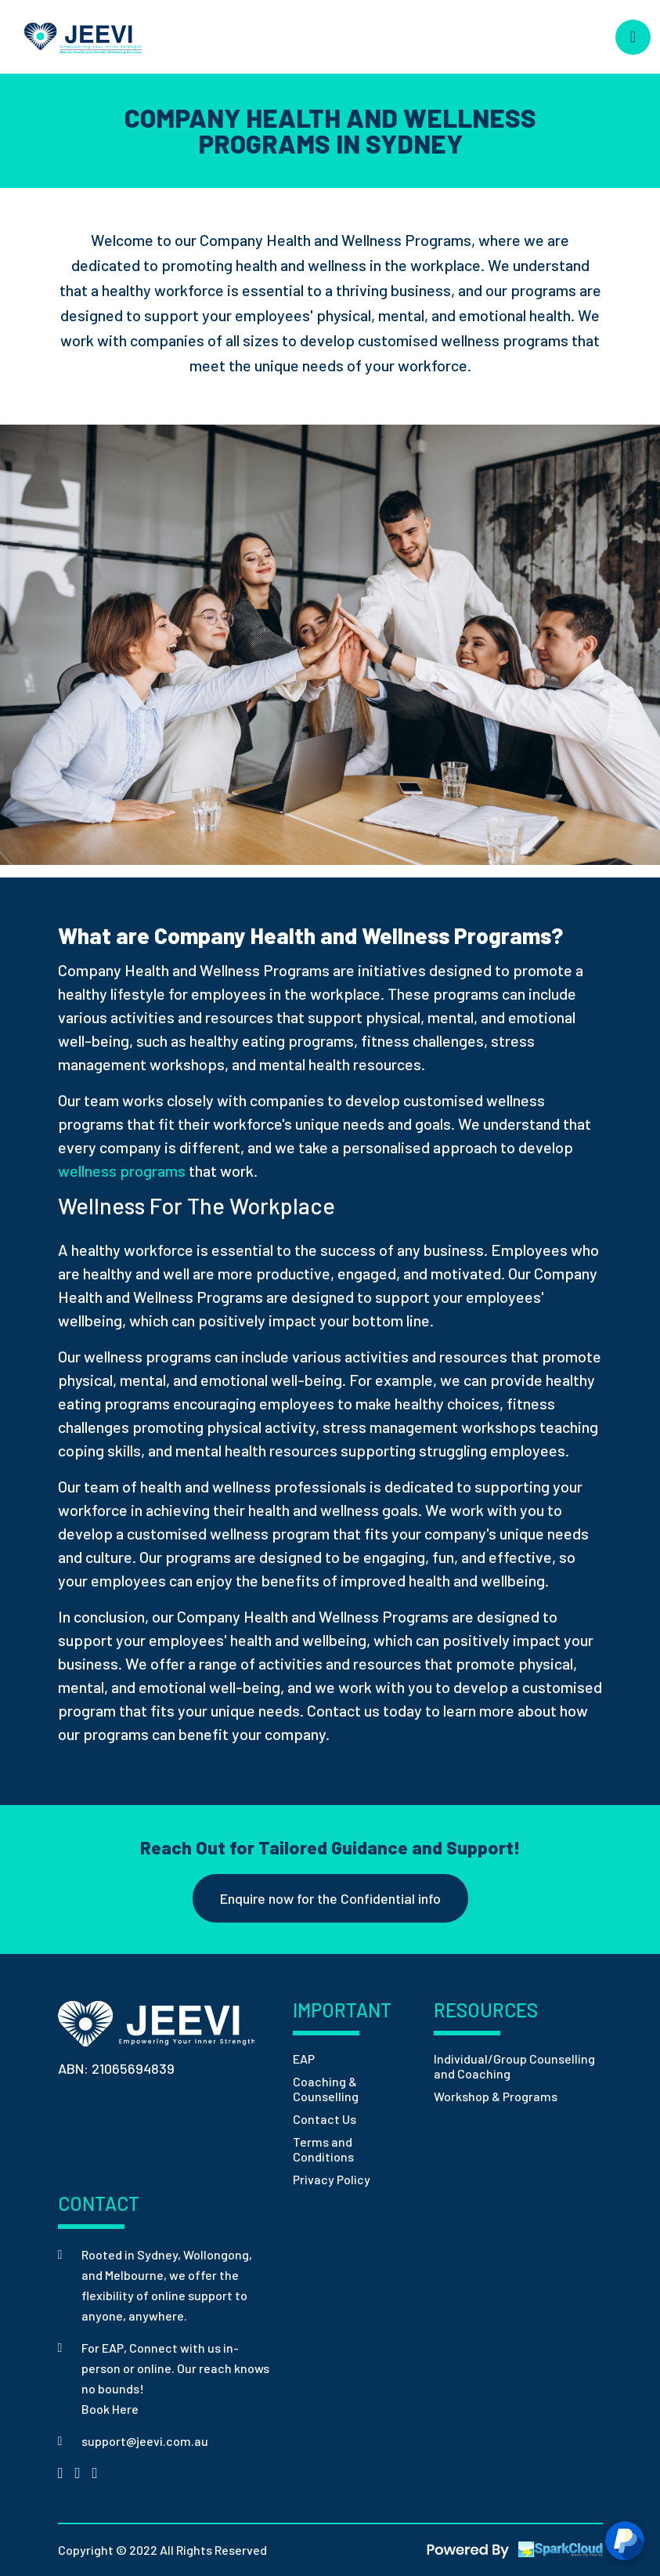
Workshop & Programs (495, 2096)
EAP (304, 2058)
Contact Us (324, 2118)
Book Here (110, 2408)
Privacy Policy (331, 2179)
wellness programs (122, 1170)
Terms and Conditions (323, 2149)
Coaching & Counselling (326, 2089)
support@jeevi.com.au (144, 2440)
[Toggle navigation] (633, 37)
